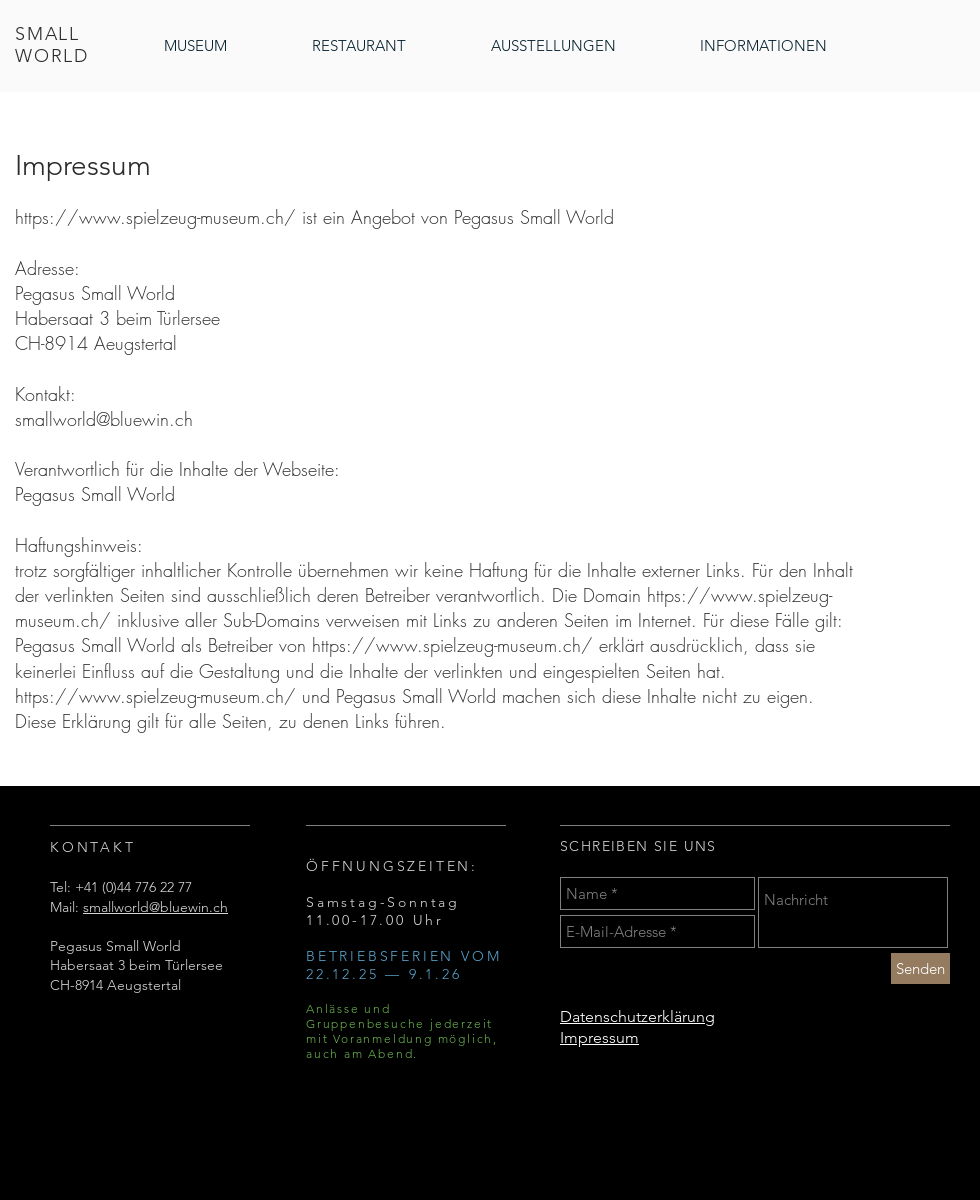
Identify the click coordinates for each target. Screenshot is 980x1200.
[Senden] (920, 968)
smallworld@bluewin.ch (104, 419)
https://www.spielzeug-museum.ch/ (155, 217)
